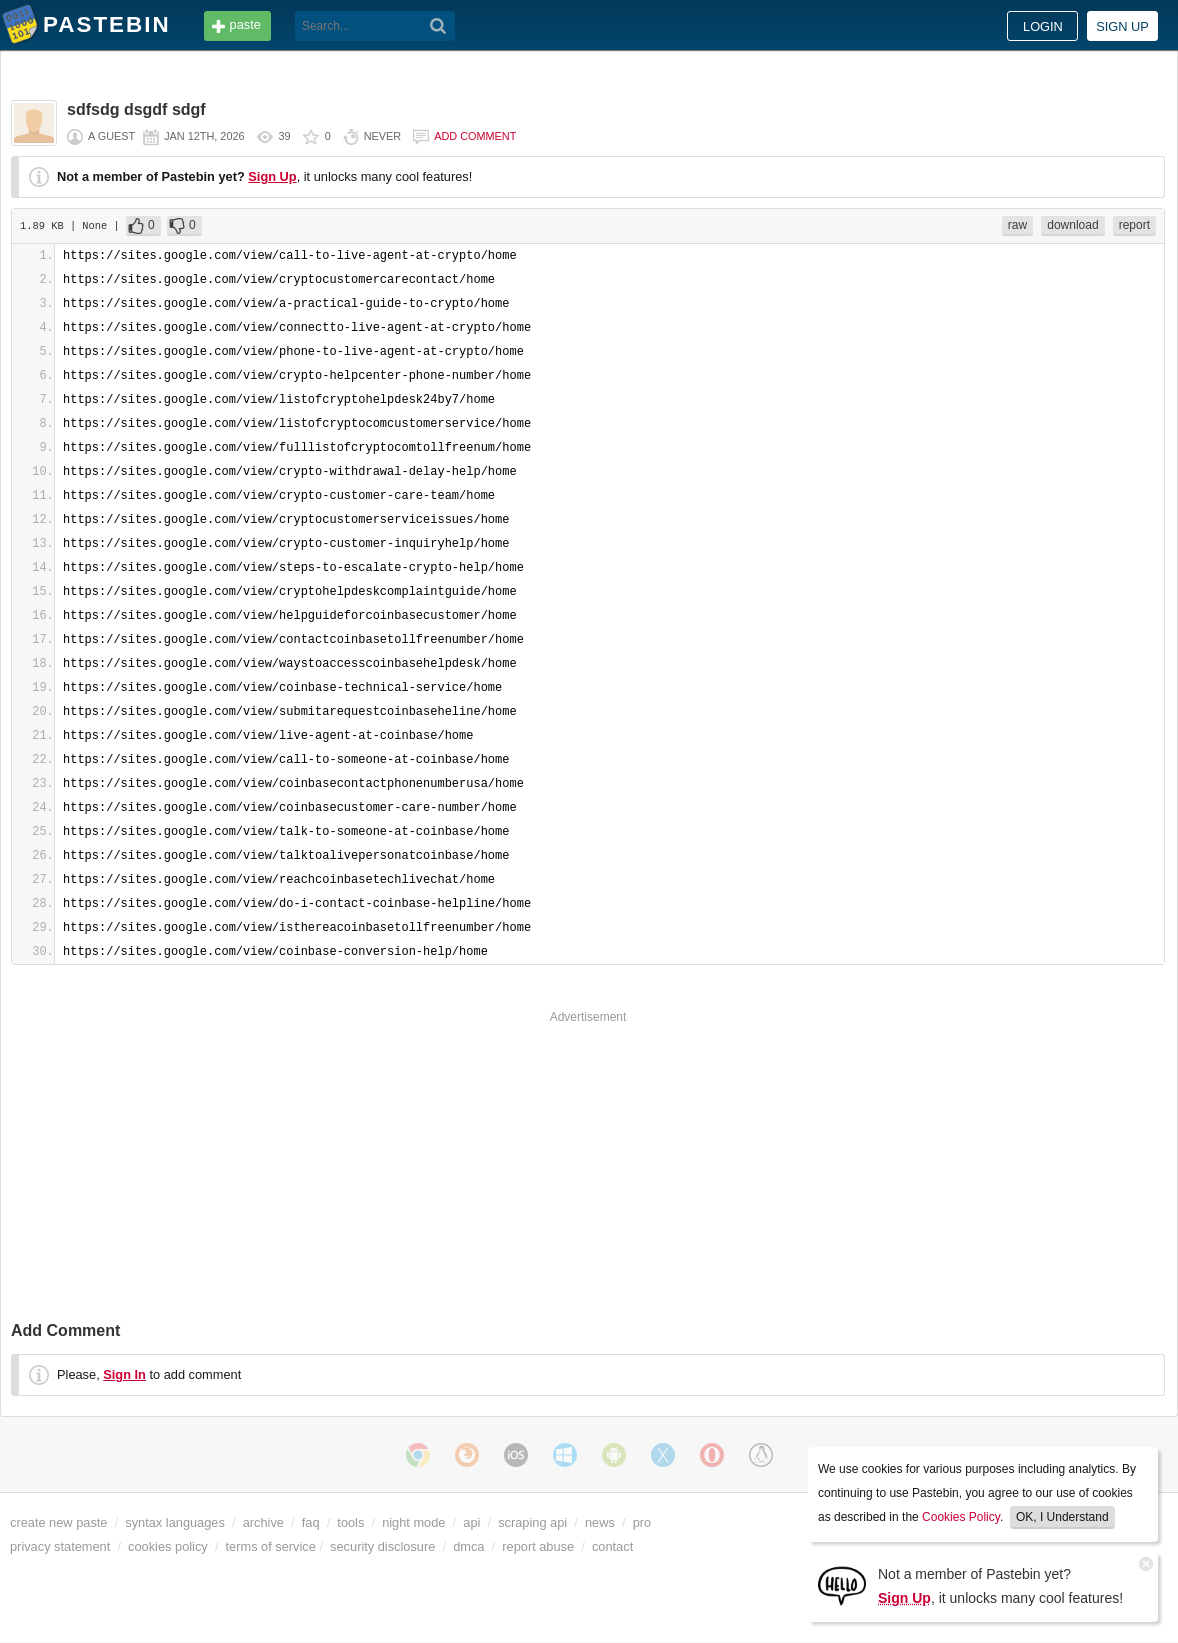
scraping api (532, 1522)
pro (642, 1522)
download (1072, 225)
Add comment (475, 136)
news (600, 1522)
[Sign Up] (842, 1584)
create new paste (58, 1522)
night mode (413, 1522)
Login (1043, 26)
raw (1017, 225)
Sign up (1122, 26)
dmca (468, 1546)
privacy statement (60, 1546)
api (471, 1522)
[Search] (438, 26)
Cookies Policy (961, 1517)
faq (311, 1522)
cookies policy (168, 1546)
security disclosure (382, 1546)
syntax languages (175, 1522)
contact (612, 1546)
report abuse (538, 1546)
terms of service (271, 1546)
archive (263, 1522)
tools (350, 1522)
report (1134, 225)
